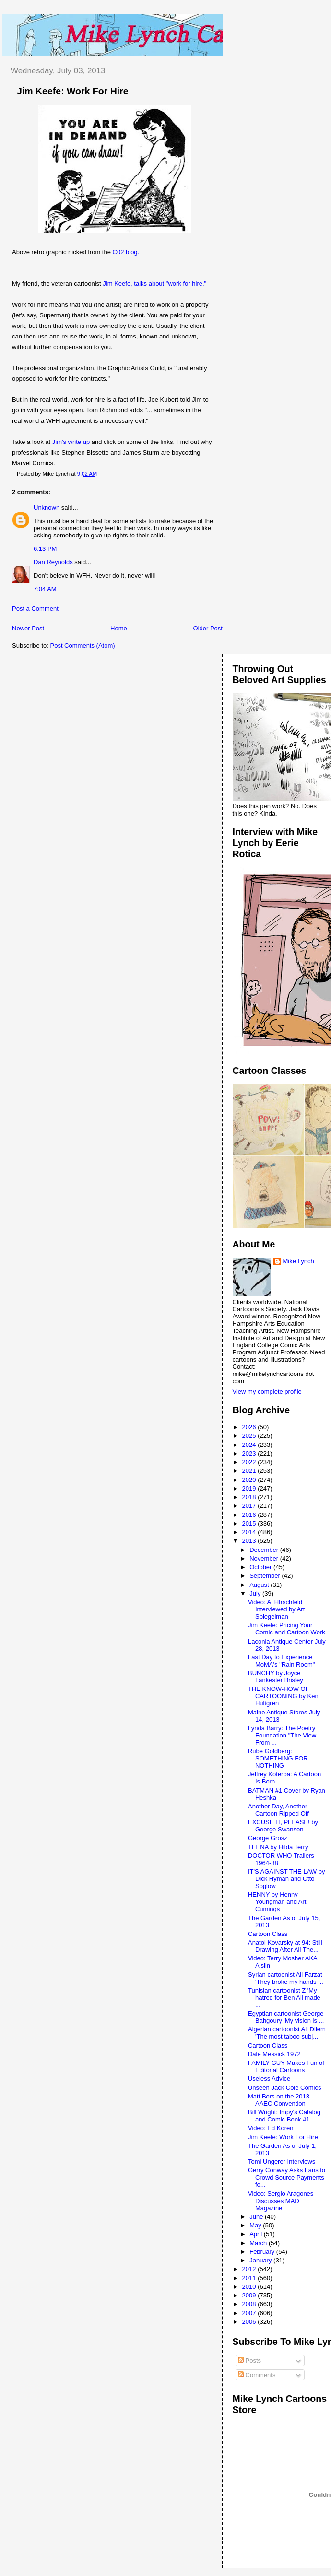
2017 (250, 1505)
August (260, 1584)
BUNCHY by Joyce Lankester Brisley (275, 1676)
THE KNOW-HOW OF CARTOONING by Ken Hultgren (283, 1696)
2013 (250, 1540)
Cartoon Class (267, 1933)
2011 (250, 2278)
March (259, 2243)
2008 (250, 2304)
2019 (250, 1488)
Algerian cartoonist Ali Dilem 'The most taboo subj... (287, 2033)
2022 (250, 1462)
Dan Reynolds (53, 562)
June (257, 2216)
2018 (250, 1497)
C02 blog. (126, 252)
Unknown (46, 507)
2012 (250, 2269)
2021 (250, 1470)
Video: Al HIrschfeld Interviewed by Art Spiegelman (276, 1609)
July (255, 1593)
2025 (250, 1435)
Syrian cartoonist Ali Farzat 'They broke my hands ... (285, 1978)
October (261, 1567)
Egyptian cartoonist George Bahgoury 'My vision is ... (286, 2017)
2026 (250, 1427)
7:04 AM (45, 589)
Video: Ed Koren (270, 2128)
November (264, 1558)
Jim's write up (71, 441)
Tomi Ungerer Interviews (281, 2161)
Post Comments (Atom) (82, 645)
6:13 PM (45, 548)
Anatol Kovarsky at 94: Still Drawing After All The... (285, 1946)
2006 (250, 2321)
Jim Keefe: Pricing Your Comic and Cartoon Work (286, 1628)
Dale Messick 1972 (274, 2054)
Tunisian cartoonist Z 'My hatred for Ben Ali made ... (284, 1997)
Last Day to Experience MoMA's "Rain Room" (281, 1661)
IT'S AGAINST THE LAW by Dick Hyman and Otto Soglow (286, 1878)
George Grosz (267, 1838)
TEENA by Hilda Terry (278, 1847)
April (256, 2234)
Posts (249, 2360)
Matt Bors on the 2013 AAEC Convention (278, 2100)
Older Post (208, 628)
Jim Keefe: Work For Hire (73, 91)
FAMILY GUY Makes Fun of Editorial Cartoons (286, 2066)
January (261, 2260)
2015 (250, 1523)
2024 (250, 1444)
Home (118, 628)
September (265, 1575)
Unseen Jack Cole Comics (284, 2087)
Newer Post (28, 628)
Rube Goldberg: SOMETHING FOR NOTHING (278, 1758)
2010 (250, 2286)
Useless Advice (269, 2078)
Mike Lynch (298, 1261)
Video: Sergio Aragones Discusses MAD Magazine (280, 2201)
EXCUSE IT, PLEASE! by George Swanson (283, 1825)
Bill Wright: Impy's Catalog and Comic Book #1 (284, 2116)
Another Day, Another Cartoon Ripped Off (278, 1810)
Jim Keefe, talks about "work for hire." (154, 283)
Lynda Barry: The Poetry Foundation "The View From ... (282, 1735)
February (262, 2251)
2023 (250, 1453)
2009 (250, 2295)
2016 (250, 1514)
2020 (250, 1479)
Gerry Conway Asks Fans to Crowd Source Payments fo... (286, 2177)
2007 (250, 2313)
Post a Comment (35, 608)
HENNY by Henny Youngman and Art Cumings (277, 1901)
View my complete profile (267, 1391)
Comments (256, 2374)
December (264, 1549)
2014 (250, 1532)
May (256, 2225)
